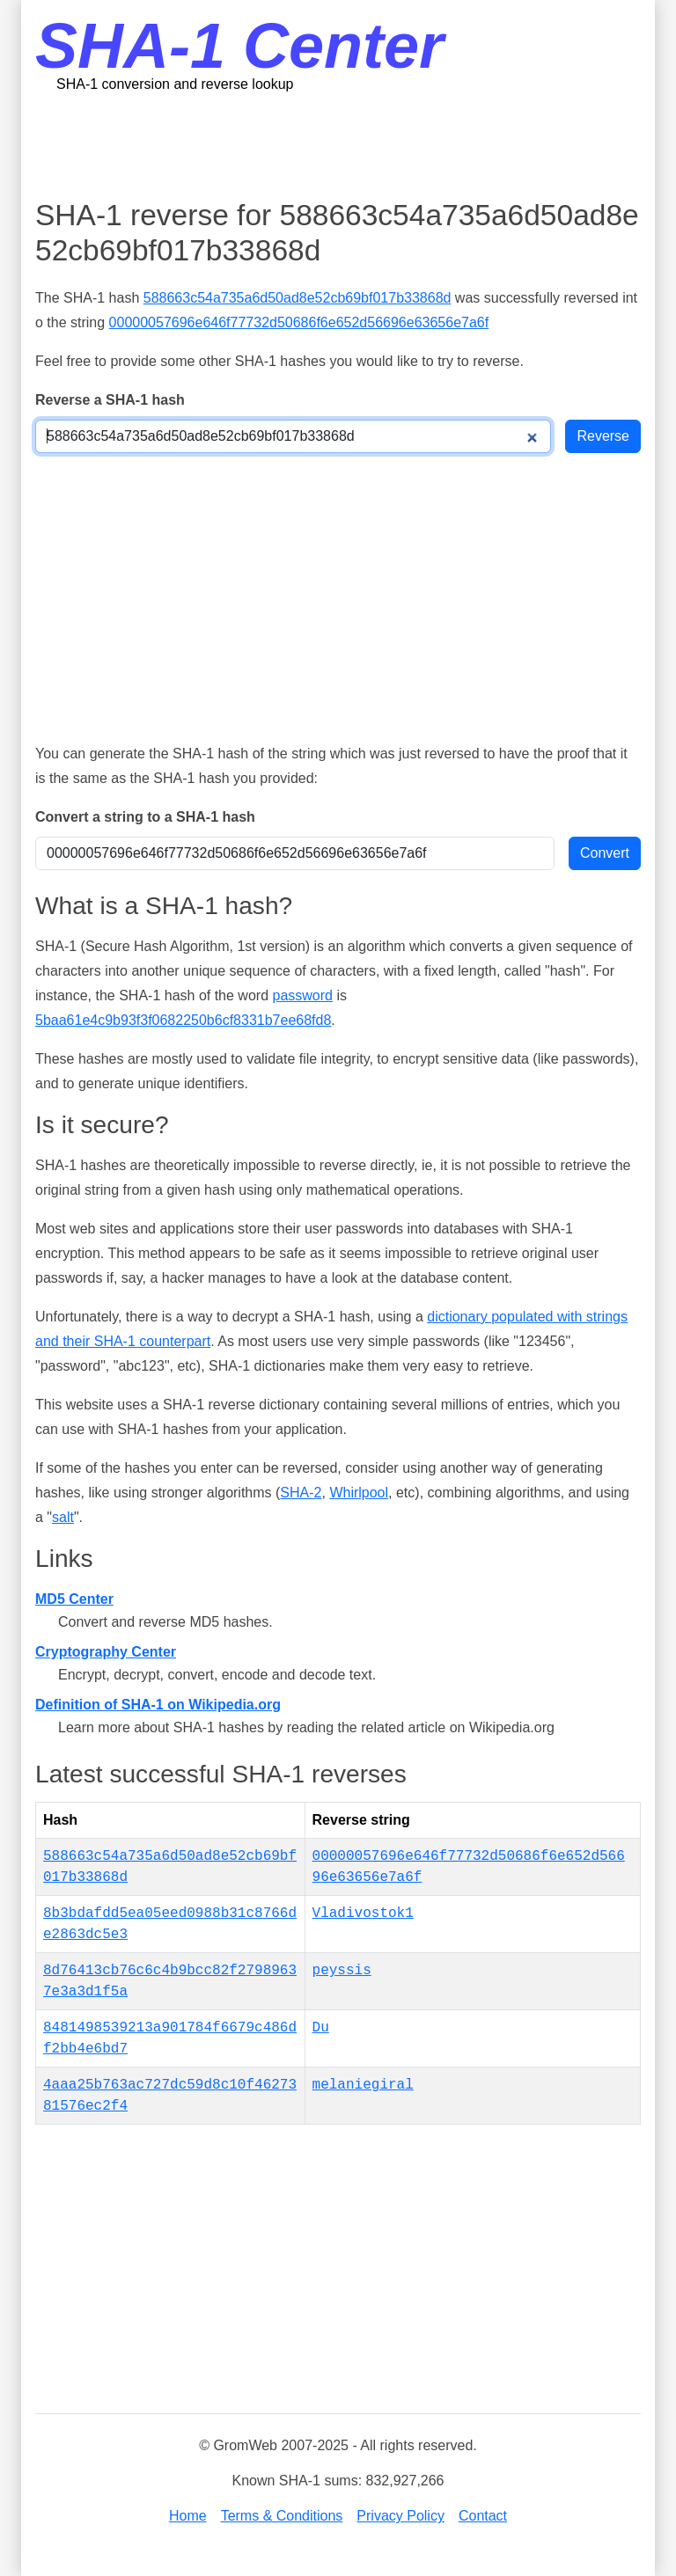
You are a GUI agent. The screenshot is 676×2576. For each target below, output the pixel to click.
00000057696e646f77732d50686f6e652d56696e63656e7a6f (299, 322)
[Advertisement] (355, 145)
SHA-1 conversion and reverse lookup (174, 84)
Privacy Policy (400, 2515)
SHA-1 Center (239, 46)
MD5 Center (74, 1599)
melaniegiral (363, 2085)
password (302, 995)
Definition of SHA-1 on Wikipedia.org (158, 1704)
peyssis (341, 1971)
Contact (483, 2515)
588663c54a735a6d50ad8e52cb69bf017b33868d (297, 297)
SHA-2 (300, 1492)
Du (320, 2028)
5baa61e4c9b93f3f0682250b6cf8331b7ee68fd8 (183, 1020)
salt (63, 1517)
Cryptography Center (105, 1651)
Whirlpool (358, 1492)
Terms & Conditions (282, 2515)
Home (188, 2515)
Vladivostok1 (363, 1913)
